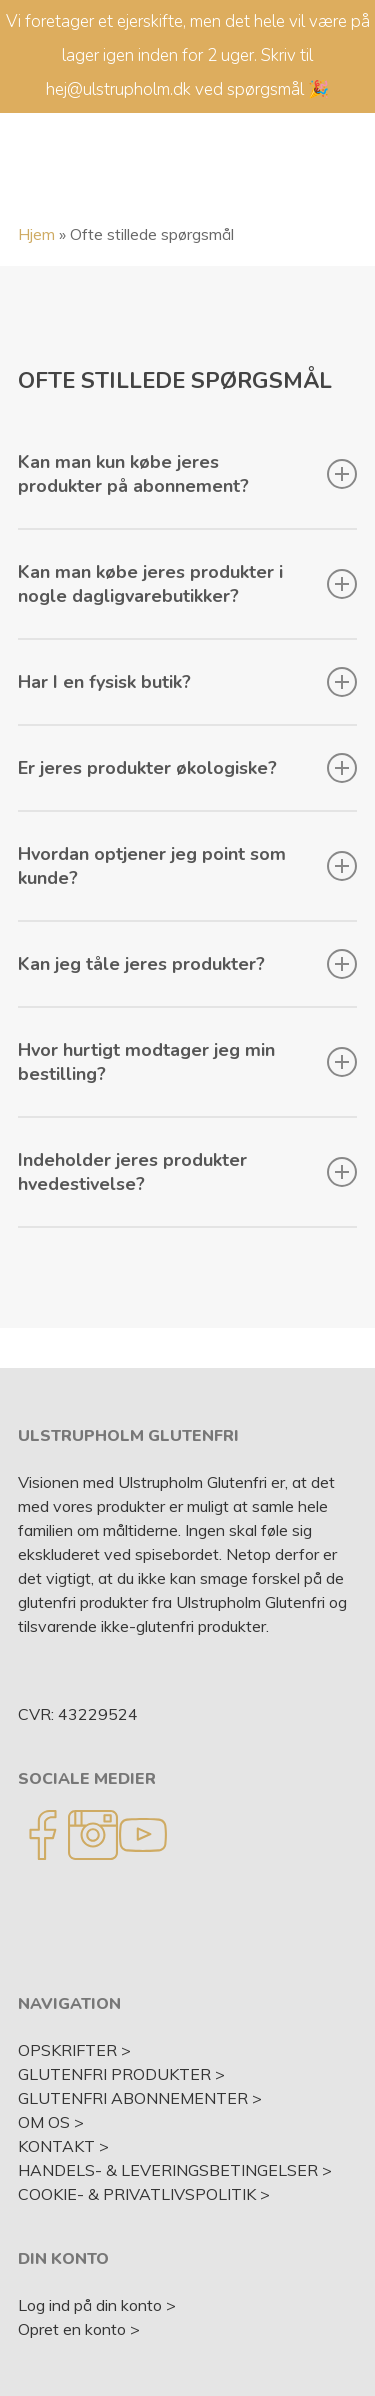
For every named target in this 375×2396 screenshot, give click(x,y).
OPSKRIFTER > (74, 2050)
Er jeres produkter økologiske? (188, 768)
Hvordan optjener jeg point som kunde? (188, 866)
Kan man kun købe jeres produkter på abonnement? (188, 474)
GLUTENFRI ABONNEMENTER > (140, 2098)
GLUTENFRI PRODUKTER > (121, 2074)
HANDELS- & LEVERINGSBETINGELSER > (175, 2170)
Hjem (36, 234)
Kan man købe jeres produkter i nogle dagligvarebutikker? (188, 584)
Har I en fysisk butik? (188, 682)
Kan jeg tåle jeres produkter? (188, 964)
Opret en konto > (79, 2329)
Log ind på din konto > (97, 2305)
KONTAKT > (63, 2146)
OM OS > (51, 2122)
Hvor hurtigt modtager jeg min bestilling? (188, 1062)
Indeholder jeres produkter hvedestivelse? (188, 1172)
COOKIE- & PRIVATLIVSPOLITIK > (144, 2194)
